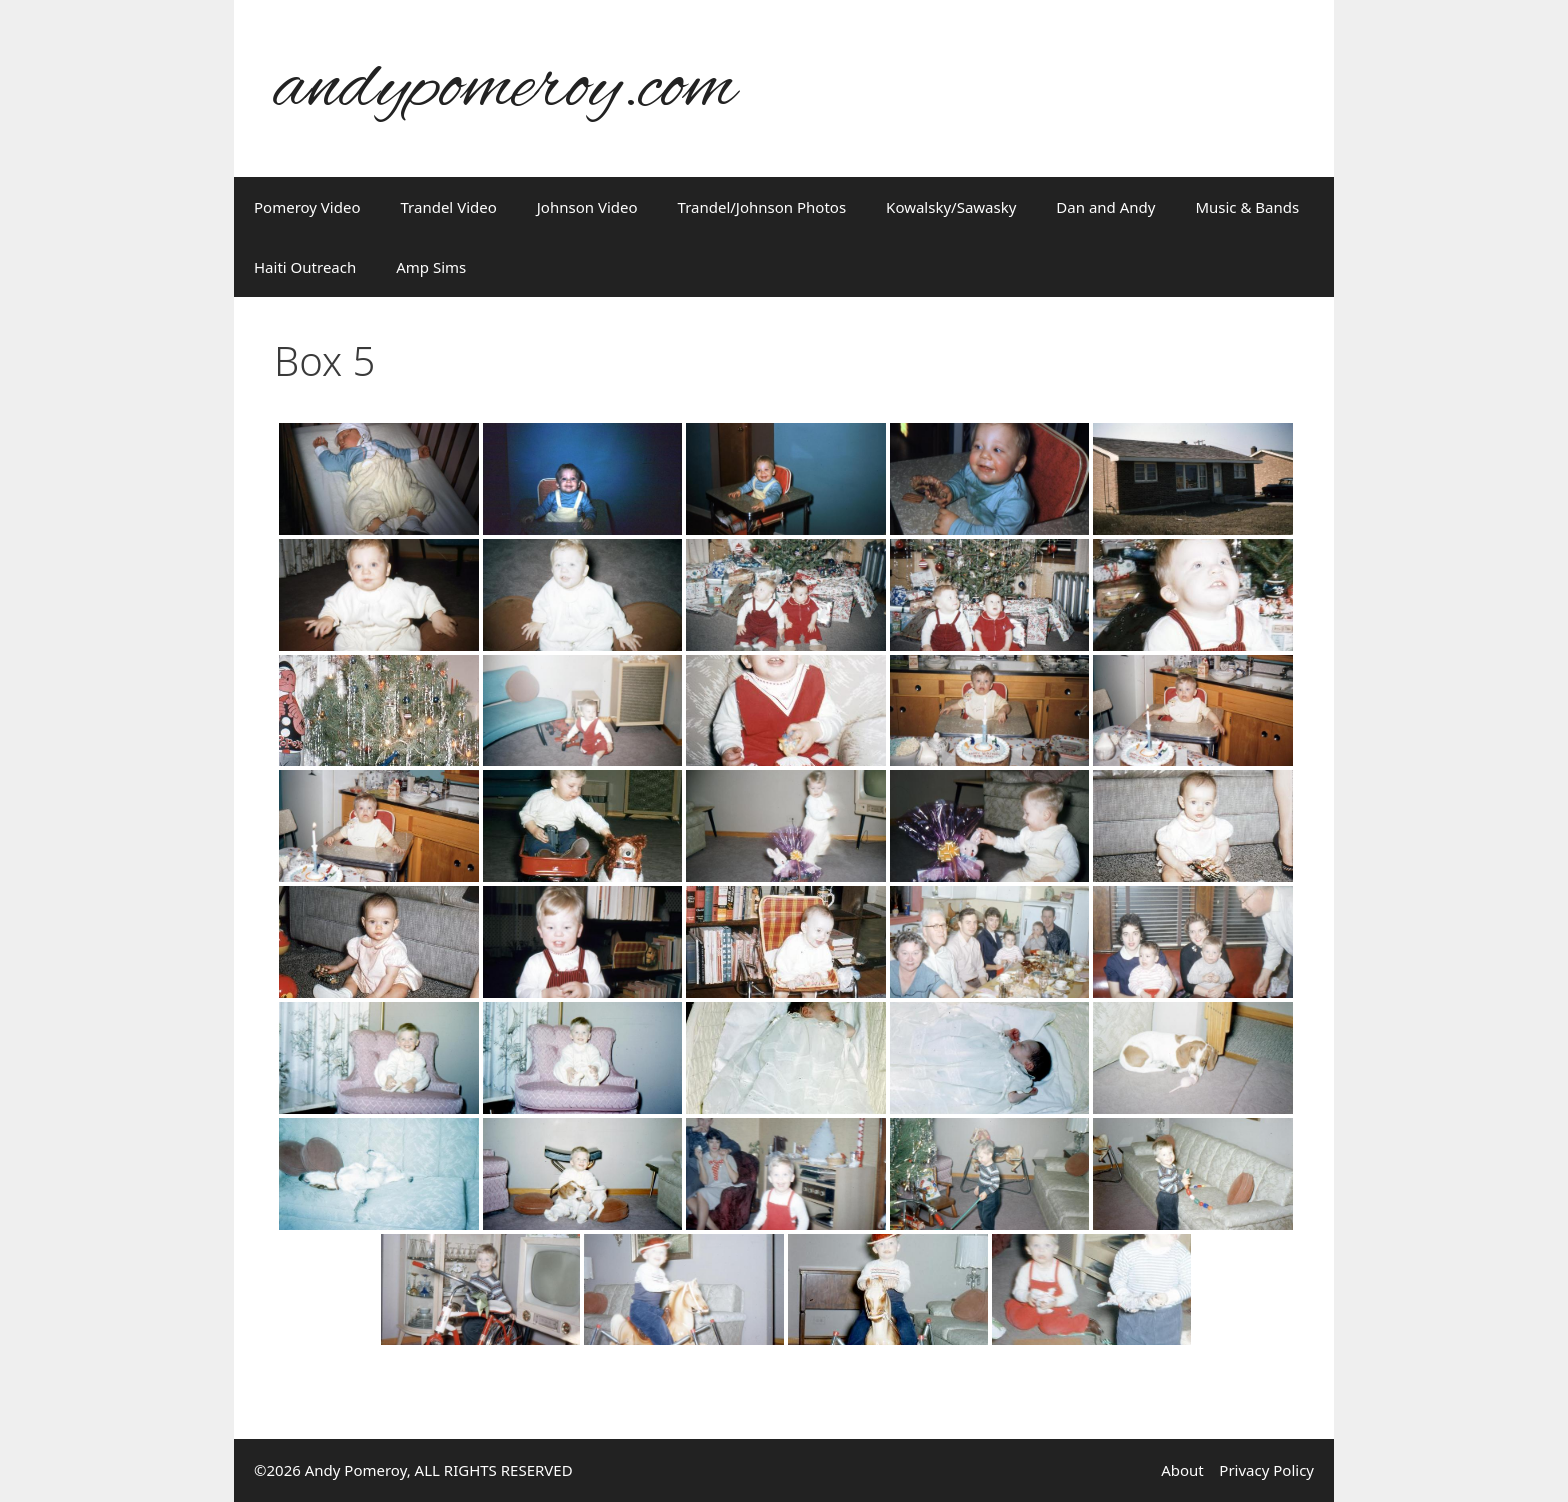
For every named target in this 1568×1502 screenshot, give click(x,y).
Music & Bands (1247, 207)
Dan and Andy (1105, 207)
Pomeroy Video (307, 207)
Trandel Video (449, 207)
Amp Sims (431, 267)
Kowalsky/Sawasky (951, 207)
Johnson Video (587, 207)
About (1182, 1470)
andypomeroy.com (505, 88)
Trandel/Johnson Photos (762, 207)
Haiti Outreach (305, 267)
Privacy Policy (1266, 1470)
